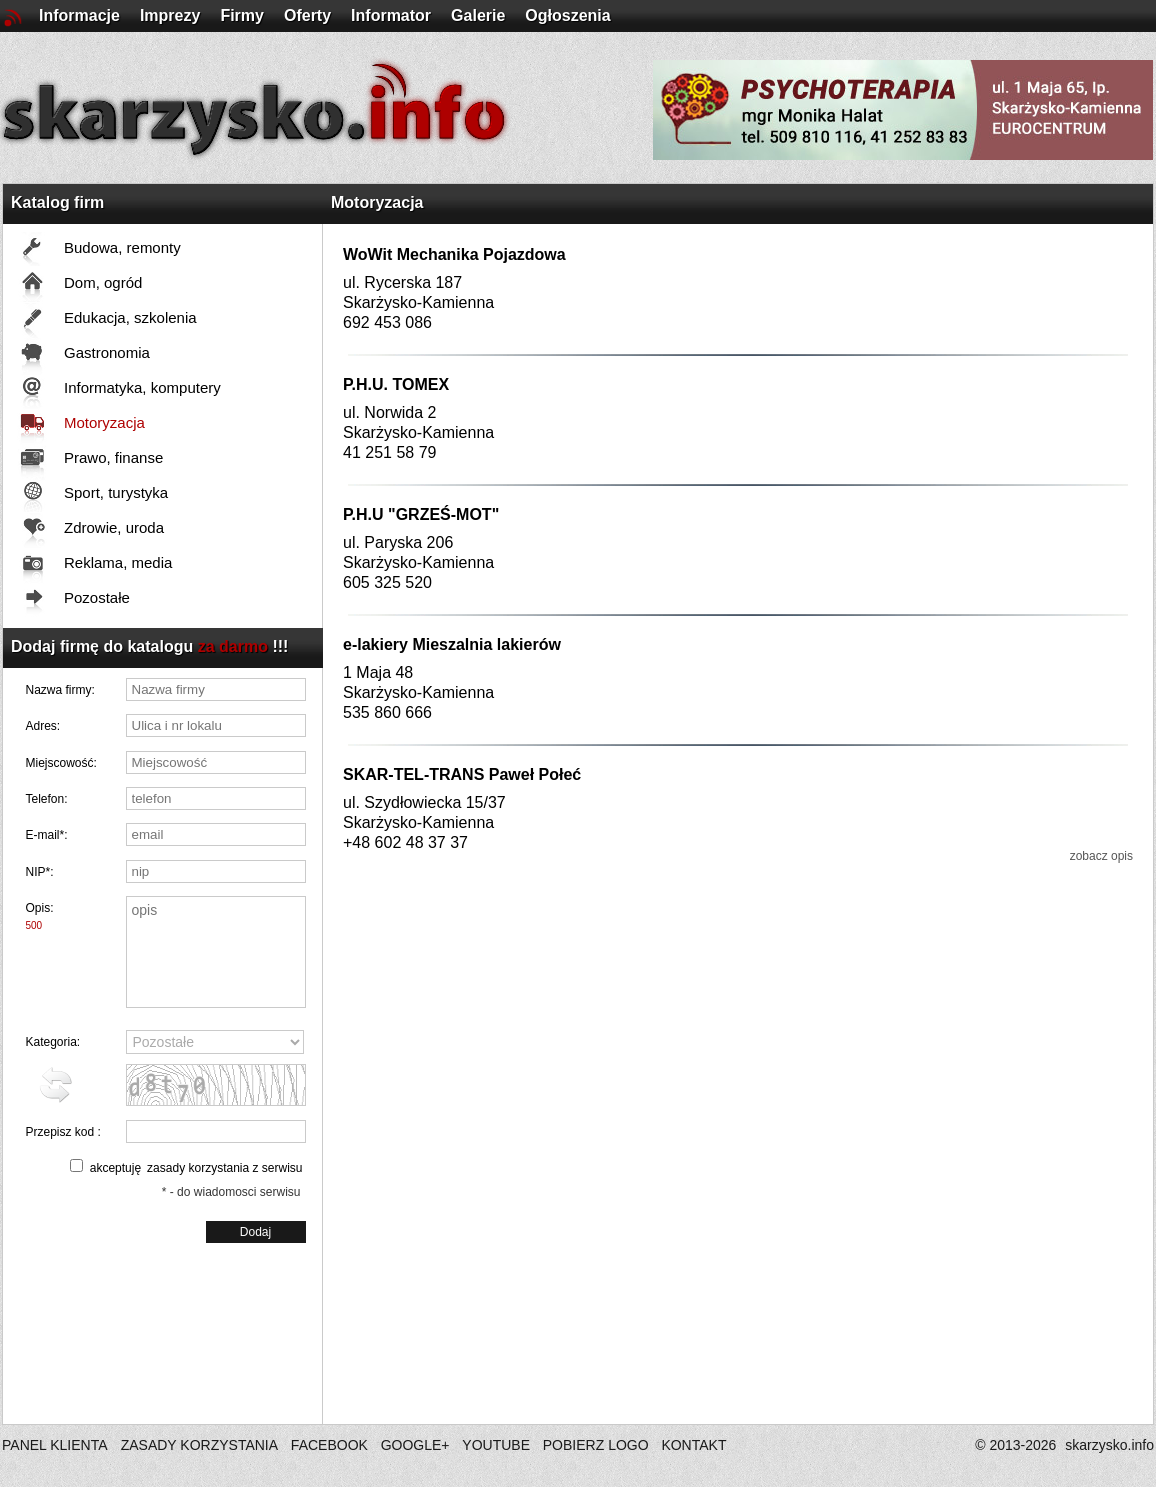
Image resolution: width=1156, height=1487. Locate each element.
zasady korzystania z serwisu (224, 1168)
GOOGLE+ (415, 1445)
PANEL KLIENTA (56, 1445)
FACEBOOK (329, 1445)
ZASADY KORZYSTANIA (199, 1445)
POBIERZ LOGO (596, 1445)
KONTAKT (693, 1445)
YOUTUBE (496, 1445)
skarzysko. (1109, 1445)
